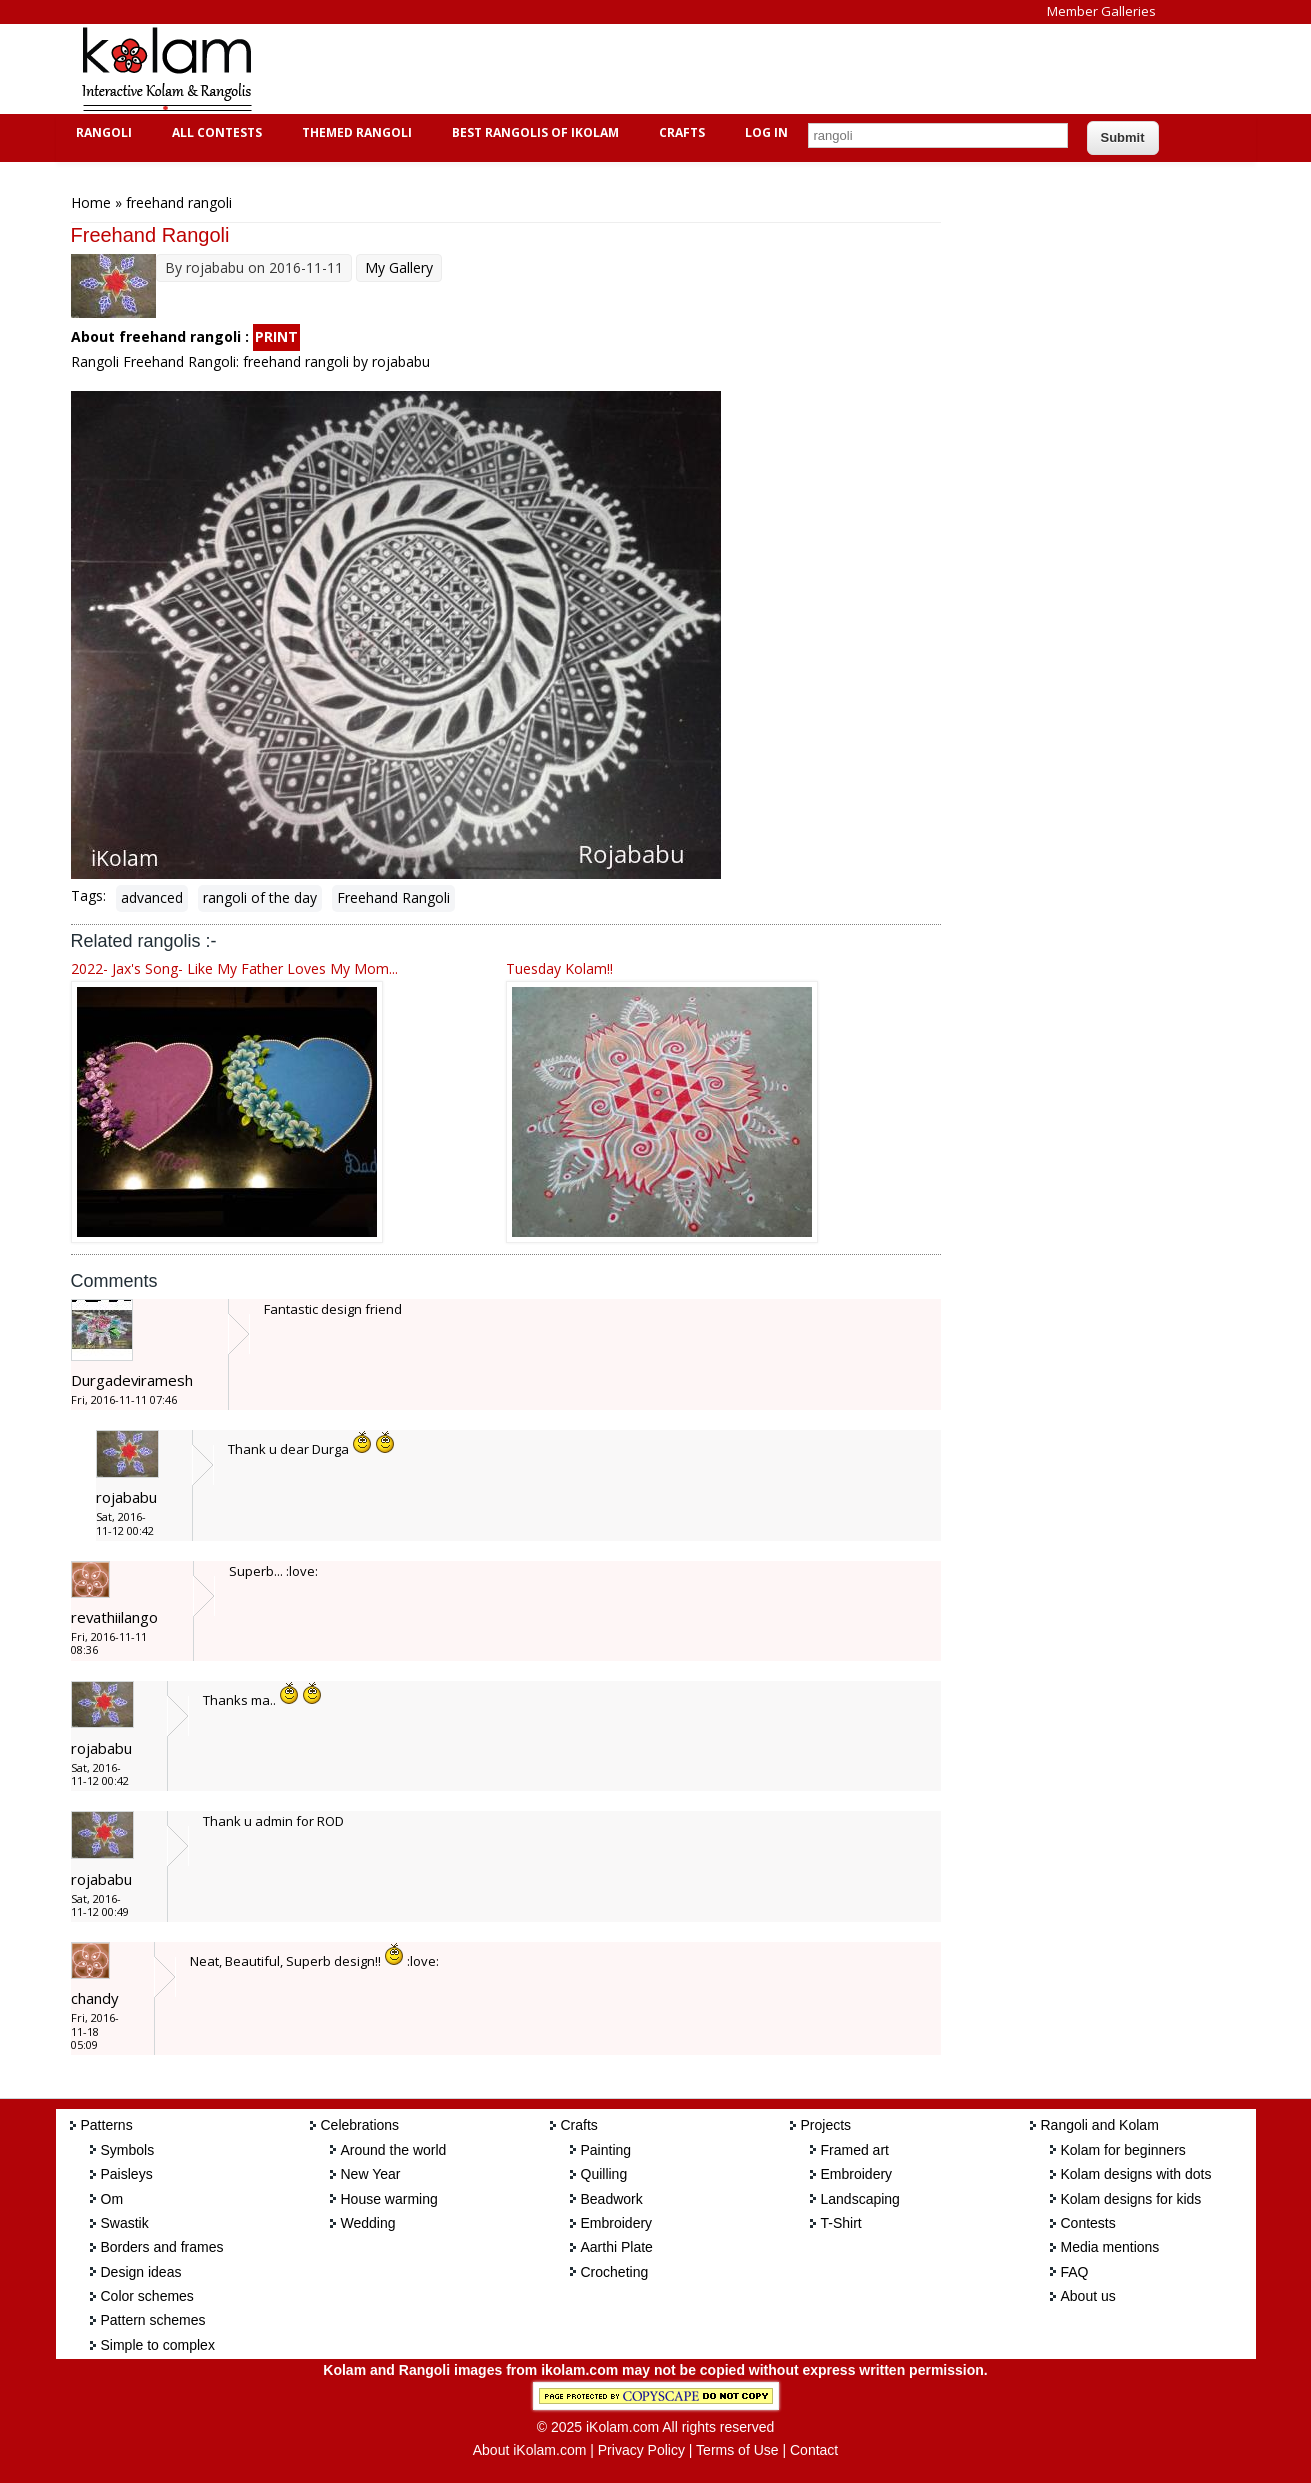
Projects (826, 2125)
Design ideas (141, 2272)
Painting (606, 2150)
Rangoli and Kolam (1100, 2125)
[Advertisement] (640, 69)
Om (112, 2199)
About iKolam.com (530, 2450)
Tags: (88, 895)
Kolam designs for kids (1131, 2199)
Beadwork (612, 2199)
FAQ (1075, 2272)
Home (91, 202)
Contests (1088, 2223)
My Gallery (399, 267)
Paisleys (127, 2174)
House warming (389, 2199)
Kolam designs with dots (1136, 2174)
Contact (814, 2450)
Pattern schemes (153, 2320)
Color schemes (147, 2296)
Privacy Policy (641, 2450)
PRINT (276, 336)
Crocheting (615, 2272)
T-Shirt (841, 2223)
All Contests (214, 132)
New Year (371, 2174)
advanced (152, 897)
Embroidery (617, 2223)
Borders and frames (162, 2247)
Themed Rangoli (354, 132)
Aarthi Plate (617, 2247)
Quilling (604, 2174)
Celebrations (360, 2125)
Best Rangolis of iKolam (533, 132)
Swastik (125, 2223)
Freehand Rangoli (393, 897)
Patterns (107, 2125)
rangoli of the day (260, 897)
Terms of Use (737, 2450)
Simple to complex (158, 2345)
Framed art (855, 2150)
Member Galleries (1101, 11)
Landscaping (860, 2199)
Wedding (368, 2223)
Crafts (679, 132)
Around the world (394, 2150)
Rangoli (101, 132)
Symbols (128, 2150)
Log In (766, 132)
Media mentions (1110, 2247)
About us (1088, 2296)
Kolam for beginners (1123, 2150)
